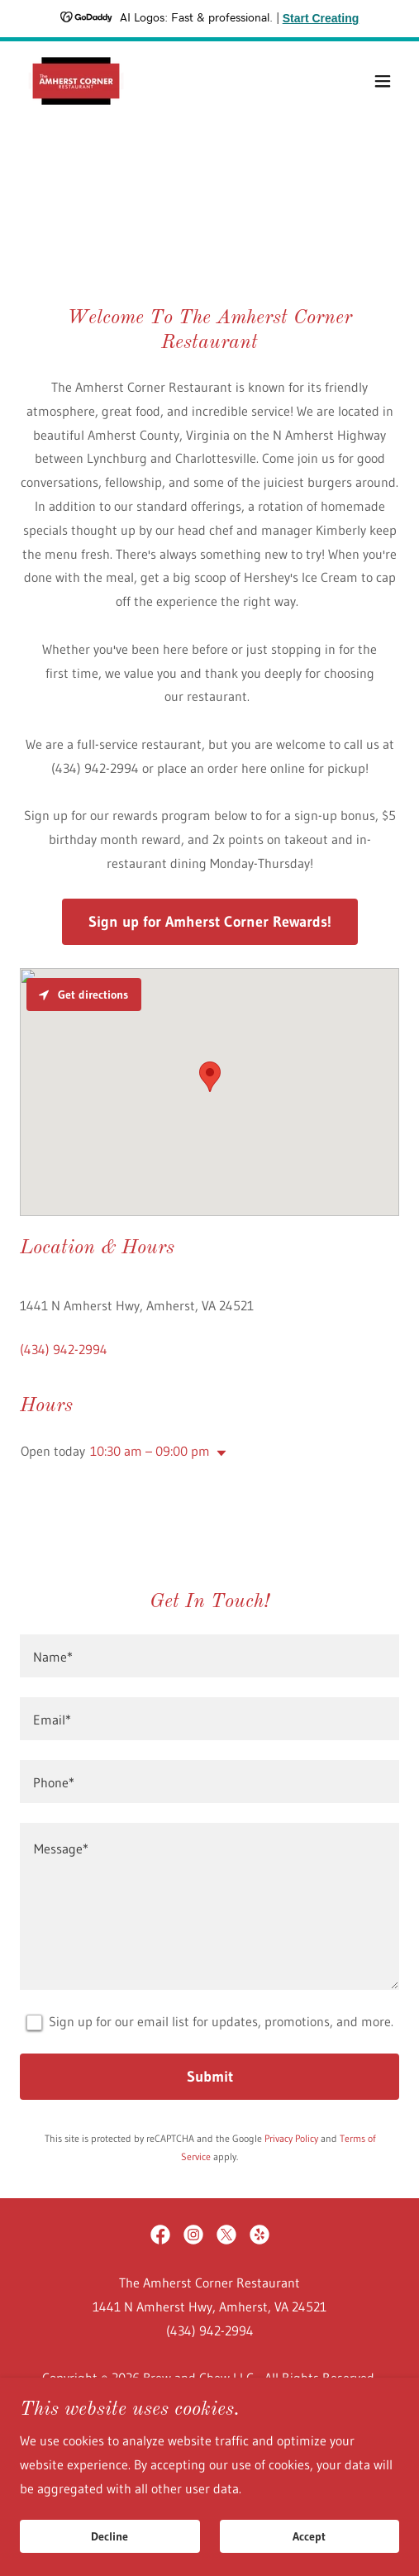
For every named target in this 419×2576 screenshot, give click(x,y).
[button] (382, 81)
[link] (76, 81)
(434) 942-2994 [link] (63, 1349)
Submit (210, 2077)
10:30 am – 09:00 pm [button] (150, 1451)
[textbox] (209, 1655)
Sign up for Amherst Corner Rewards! (209, 922)
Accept (309, 2536)
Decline (109, 2536)
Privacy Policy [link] (291, 2138)
